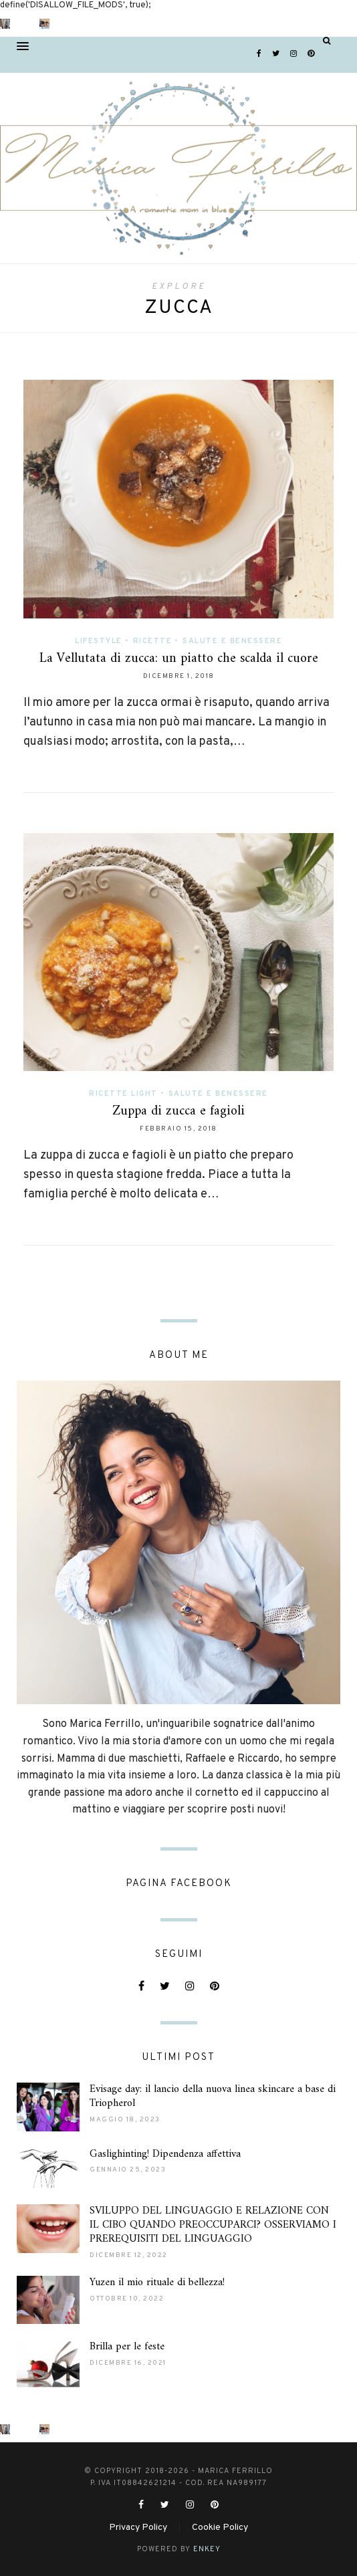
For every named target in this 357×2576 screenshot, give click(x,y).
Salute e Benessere (232, 641)
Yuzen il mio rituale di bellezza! (157, 2282)
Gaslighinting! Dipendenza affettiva (165, 2154)
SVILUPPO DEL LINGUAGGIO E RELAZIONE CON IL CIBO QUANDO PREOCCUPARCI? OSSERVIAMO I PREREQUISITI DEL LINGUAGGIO (213, 2225)
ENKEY (207, 2549)
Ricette (152, 641)
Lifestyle (98, 641)
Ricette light (123, 1093)
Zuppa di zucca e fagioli (178, 1111)
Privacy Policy (138, 2527)
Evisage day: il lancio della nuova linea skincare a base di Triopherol (213, 2096)
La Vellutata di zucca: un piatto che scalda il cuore (178, 659)
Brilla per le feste (127, 2346)
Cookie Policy (220, 2527)
